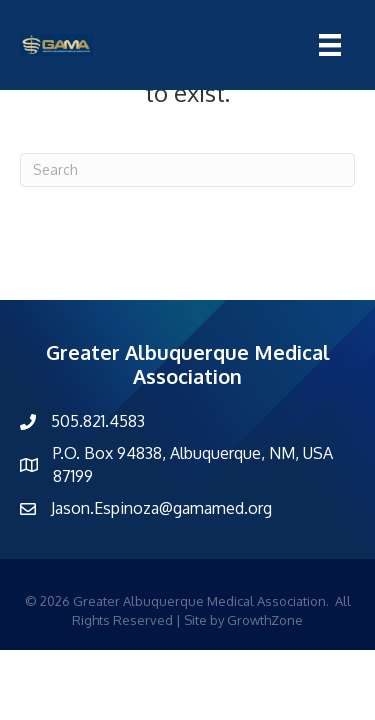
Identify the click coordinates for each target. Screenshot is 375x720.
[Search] (187, 170)
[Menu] (330, 45)
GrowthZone (265, 620)
